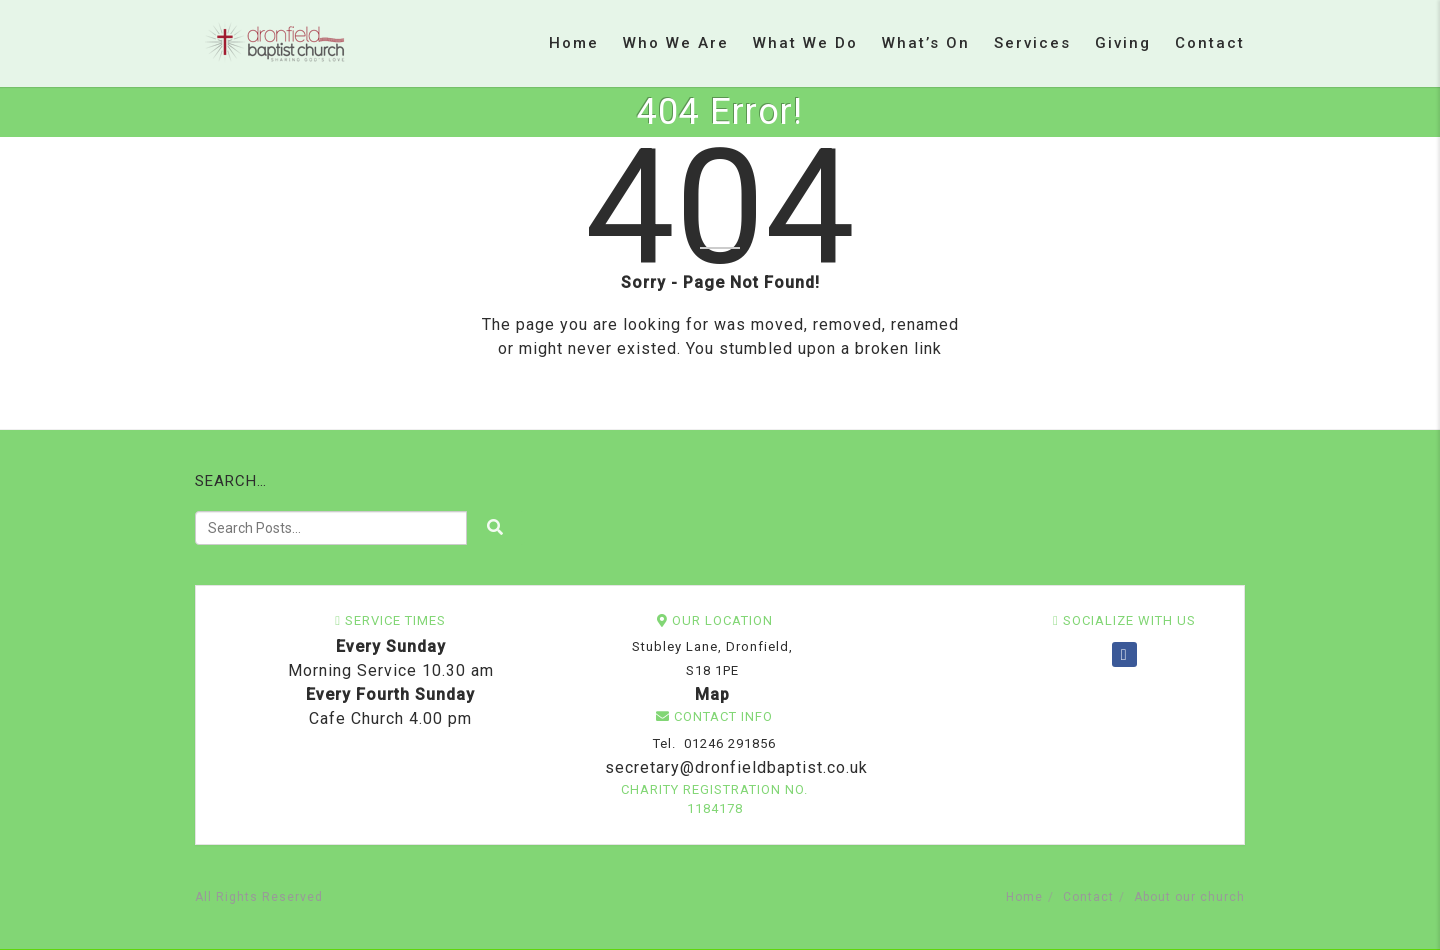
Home (574, 43)
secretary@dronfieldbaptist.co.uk (734, 767)
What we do (805, 43)
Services (1032, 43)
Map (712, 694)
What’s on (926, 43)
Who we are (676, 43)
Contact (1210, 43)
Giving (1123, 43)
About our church (1189, 897)
